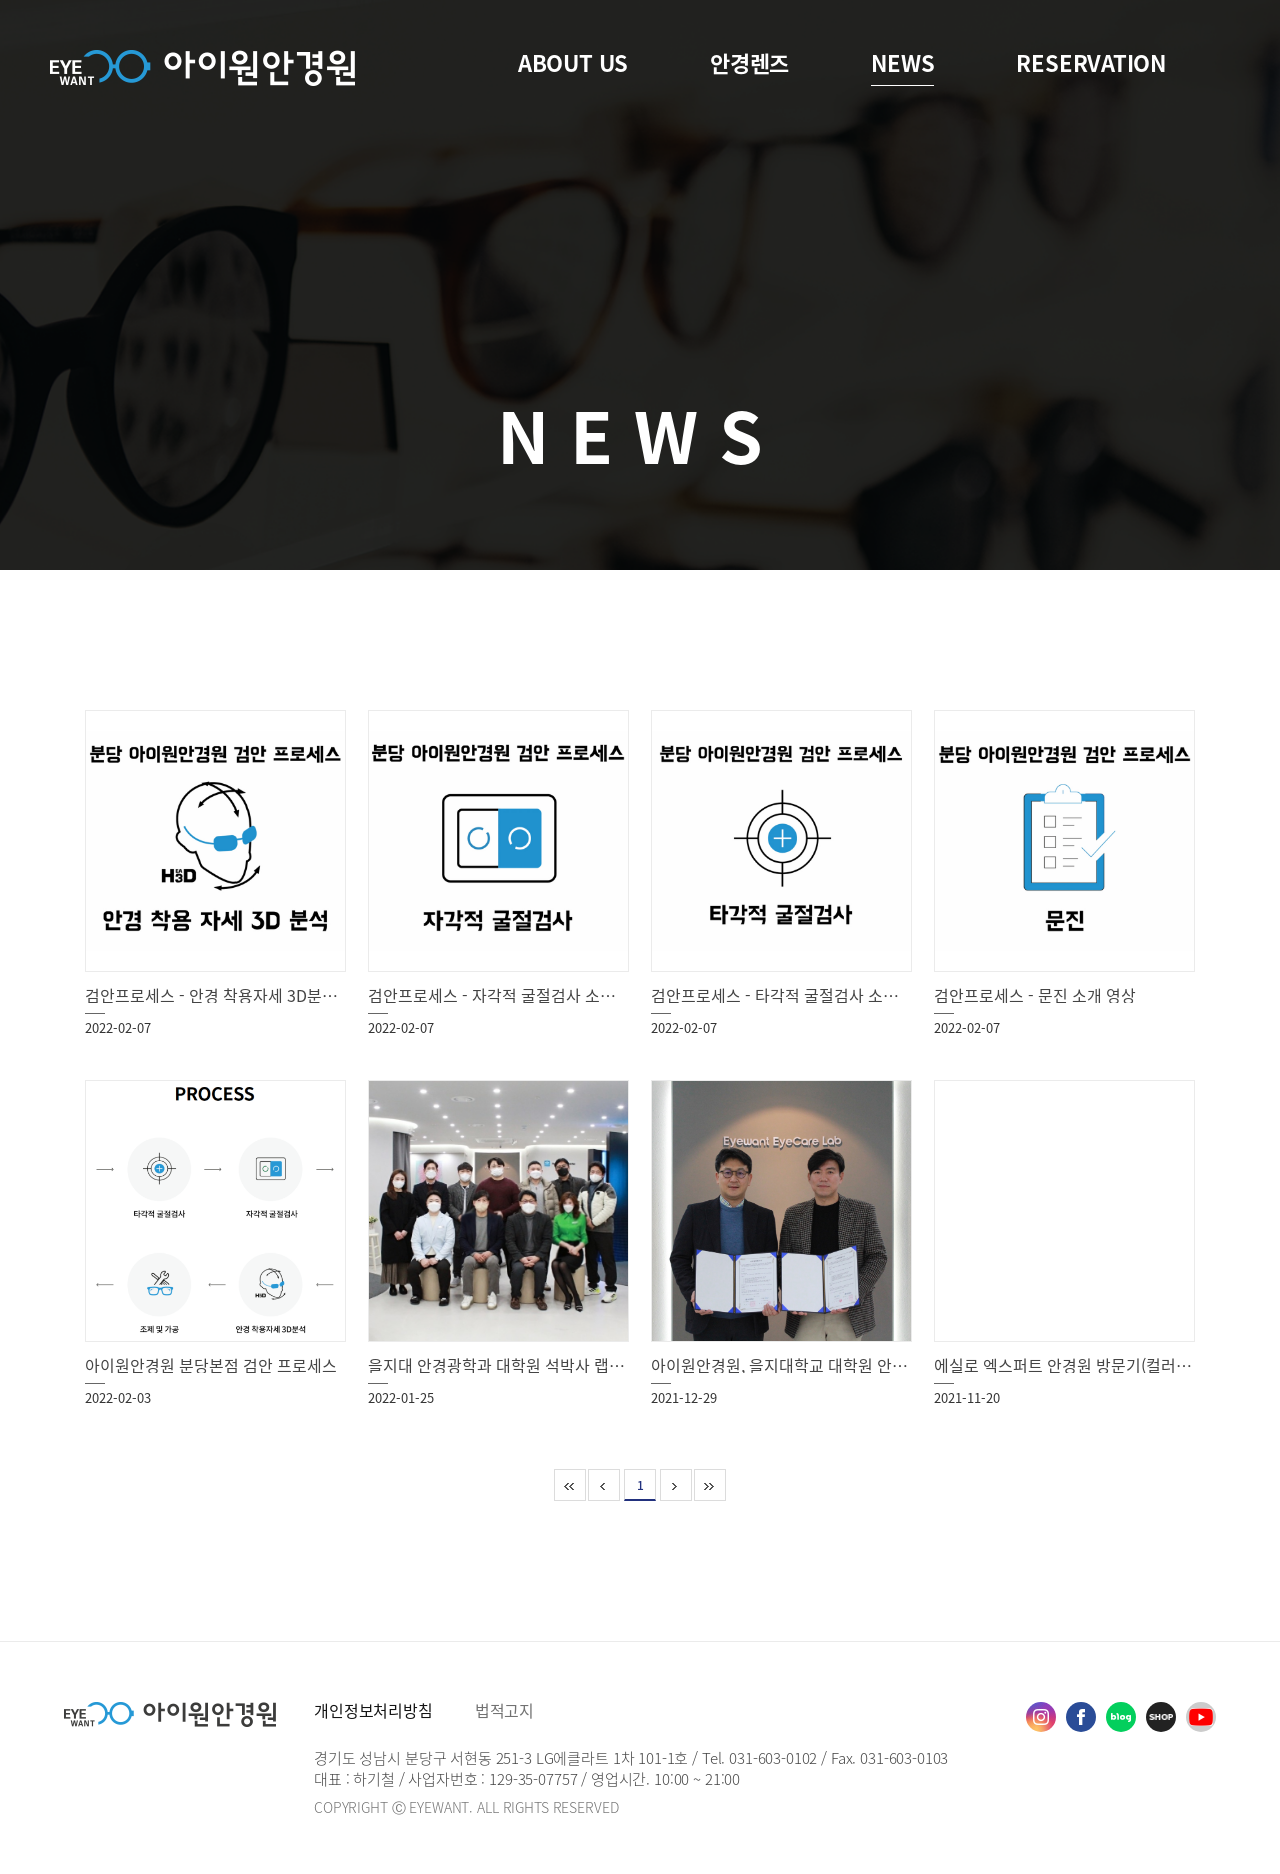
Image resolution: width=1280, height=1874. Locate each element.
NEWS (902, 62)
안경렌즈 (749, 62)
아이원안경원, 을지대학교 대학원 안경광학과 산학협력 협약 (850, 1365)
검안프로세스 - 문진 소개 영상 (1035, 995)
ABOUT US (573, 62)
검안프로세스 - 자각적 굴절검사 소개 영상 (508, 995)
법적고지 (504, 1710)
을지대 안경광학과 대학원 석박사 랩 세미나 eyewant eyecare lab (592, 1365)
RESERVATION (1091, 62)
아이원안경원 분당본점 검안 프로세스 (211, 1365)
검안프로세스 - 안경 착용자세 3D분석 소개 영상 (245, 995)
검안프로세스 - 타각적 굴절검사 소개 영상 (791, 995)
